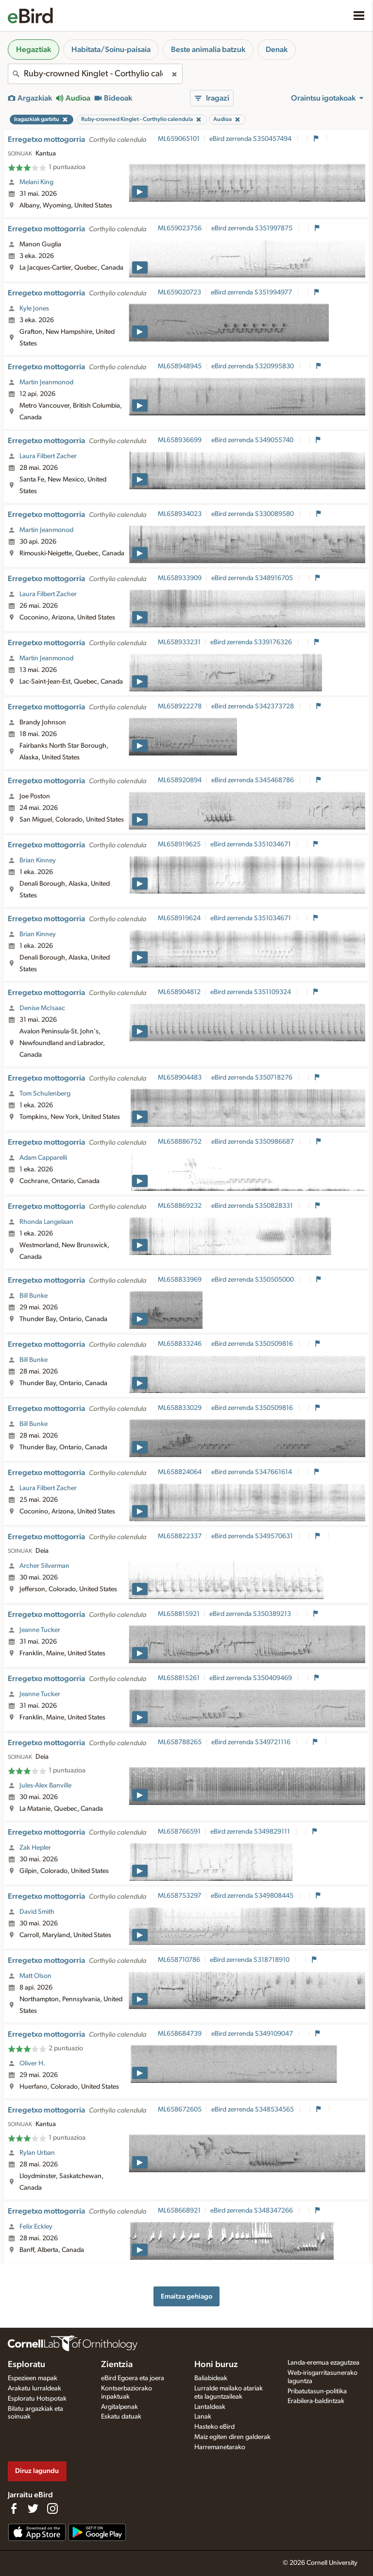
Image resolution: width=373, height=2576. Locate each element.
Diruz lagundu (37, 2470)
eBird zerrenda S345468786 (253, 780)
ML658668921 (179, 2210)
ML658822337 (180, 1536)
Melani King (36, 182)
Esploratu (26, 2364)
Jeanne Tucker (39, 1630)
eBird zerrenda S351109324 (251, 992)
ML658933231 (179, 642)
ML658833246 (180, 1343)
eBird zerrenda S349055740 (253, 440)
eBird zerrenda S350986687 (253, 1141)
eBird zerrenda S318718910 (250, 1960)
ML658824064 (180, 1472)
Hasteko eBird (214, 2426)
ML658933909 (180, 578)
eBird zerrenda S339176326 (251, 642)
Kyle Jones (34, 308)
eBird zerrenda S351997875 (252, 228)
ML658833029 (180, 1408)
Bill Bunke (33, 1295)
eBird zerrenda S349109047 (252, 2033)
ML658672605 (180, 2109)
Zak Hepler (35, 1847)
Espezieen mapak (32, 2378)
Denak (277, 49)
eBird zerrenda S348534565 (253, 2109)
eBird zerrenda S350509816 (252, 1343)
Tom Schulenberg (44, 1093)
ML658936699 (180, 440)
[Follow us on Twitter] (33, 2508)
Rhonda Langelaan (46, 1222)
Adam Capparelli (43, 1157)
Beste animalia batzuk (208, 49)
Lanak (202, 2416)
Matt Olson (35, 1976)
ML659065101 (179, 139)
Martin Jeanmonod (46, 382)
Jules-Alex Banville (45, 1785)
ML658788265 (180, 1742)
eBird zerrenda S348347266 (252, 2210)
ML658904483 (180, 1077)
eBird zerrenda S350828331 (252, 1205)
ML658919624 (179, 918)
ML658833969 (180, 1279)
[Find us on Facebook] (13, 2508)
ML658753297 (179, 1895)
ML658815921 (179, 1614)
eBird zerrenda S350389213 (250, 1614)
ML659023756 (180, 228)
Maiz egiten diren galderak (232, 2437)
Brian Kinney (37, 860)
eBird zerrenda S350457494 (251, 139)
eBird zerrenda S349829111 (250, 1831)
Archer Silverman (44, 1566)
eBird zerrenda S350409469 (251, 1678)
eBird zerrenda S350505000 (253, 1279)
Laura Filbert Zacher (48, 456)
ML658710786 (179, 1960)
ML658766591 (179, 1831)
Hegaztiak (33, 49)
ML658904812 (179, 992)
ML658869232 (180, 1205)
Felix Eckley (35, 2226)
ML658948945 (180, 366)
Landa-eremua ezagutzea (323, 2362)
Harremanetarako (219, 2447)
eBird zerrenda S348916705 (252, 578)
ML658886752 (180, 1141)
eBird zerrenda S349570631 (252, 1536)
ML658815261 (179, 1678)
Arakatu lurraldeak (34, 2388)
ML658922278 (180, 706)
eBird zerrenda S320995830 (253, 366)
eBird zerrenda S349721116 (251, 1742)
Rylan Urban (37, 2152)
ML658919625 (179, 844)
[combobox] (95, 74)
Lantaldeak (209, 2407)
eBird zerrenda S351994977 (252, 292)
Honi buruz (216, 2364)
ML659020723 (179, 292)
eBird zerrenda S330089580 (253, 514)
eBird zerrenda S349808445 (253, 1895)
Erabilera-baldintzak (316, 2401)
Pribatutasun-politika (317, 2391)
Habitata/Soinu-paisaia (111, 49)
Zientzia (117, 2364)
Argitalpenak (119, 2407)
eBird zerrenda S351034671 (251, 844)
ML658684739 (180, 2033)
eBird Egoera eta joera (132, 2378)
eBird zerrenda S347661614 (252, 1472)
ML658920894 (180, 780)
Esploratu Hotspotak (37, 2398)
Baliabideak (210, 2378)
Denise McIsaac (42, 1008)
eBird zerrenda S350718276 (252, 1077)
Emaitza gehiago (186, 2296)
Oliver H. (32, 2063)
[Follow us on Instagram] (52, 2508)
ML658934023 (180, 514)
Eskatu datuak (121, 2416)
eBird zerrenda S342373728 (253, 706)
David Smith (36, 1911)
